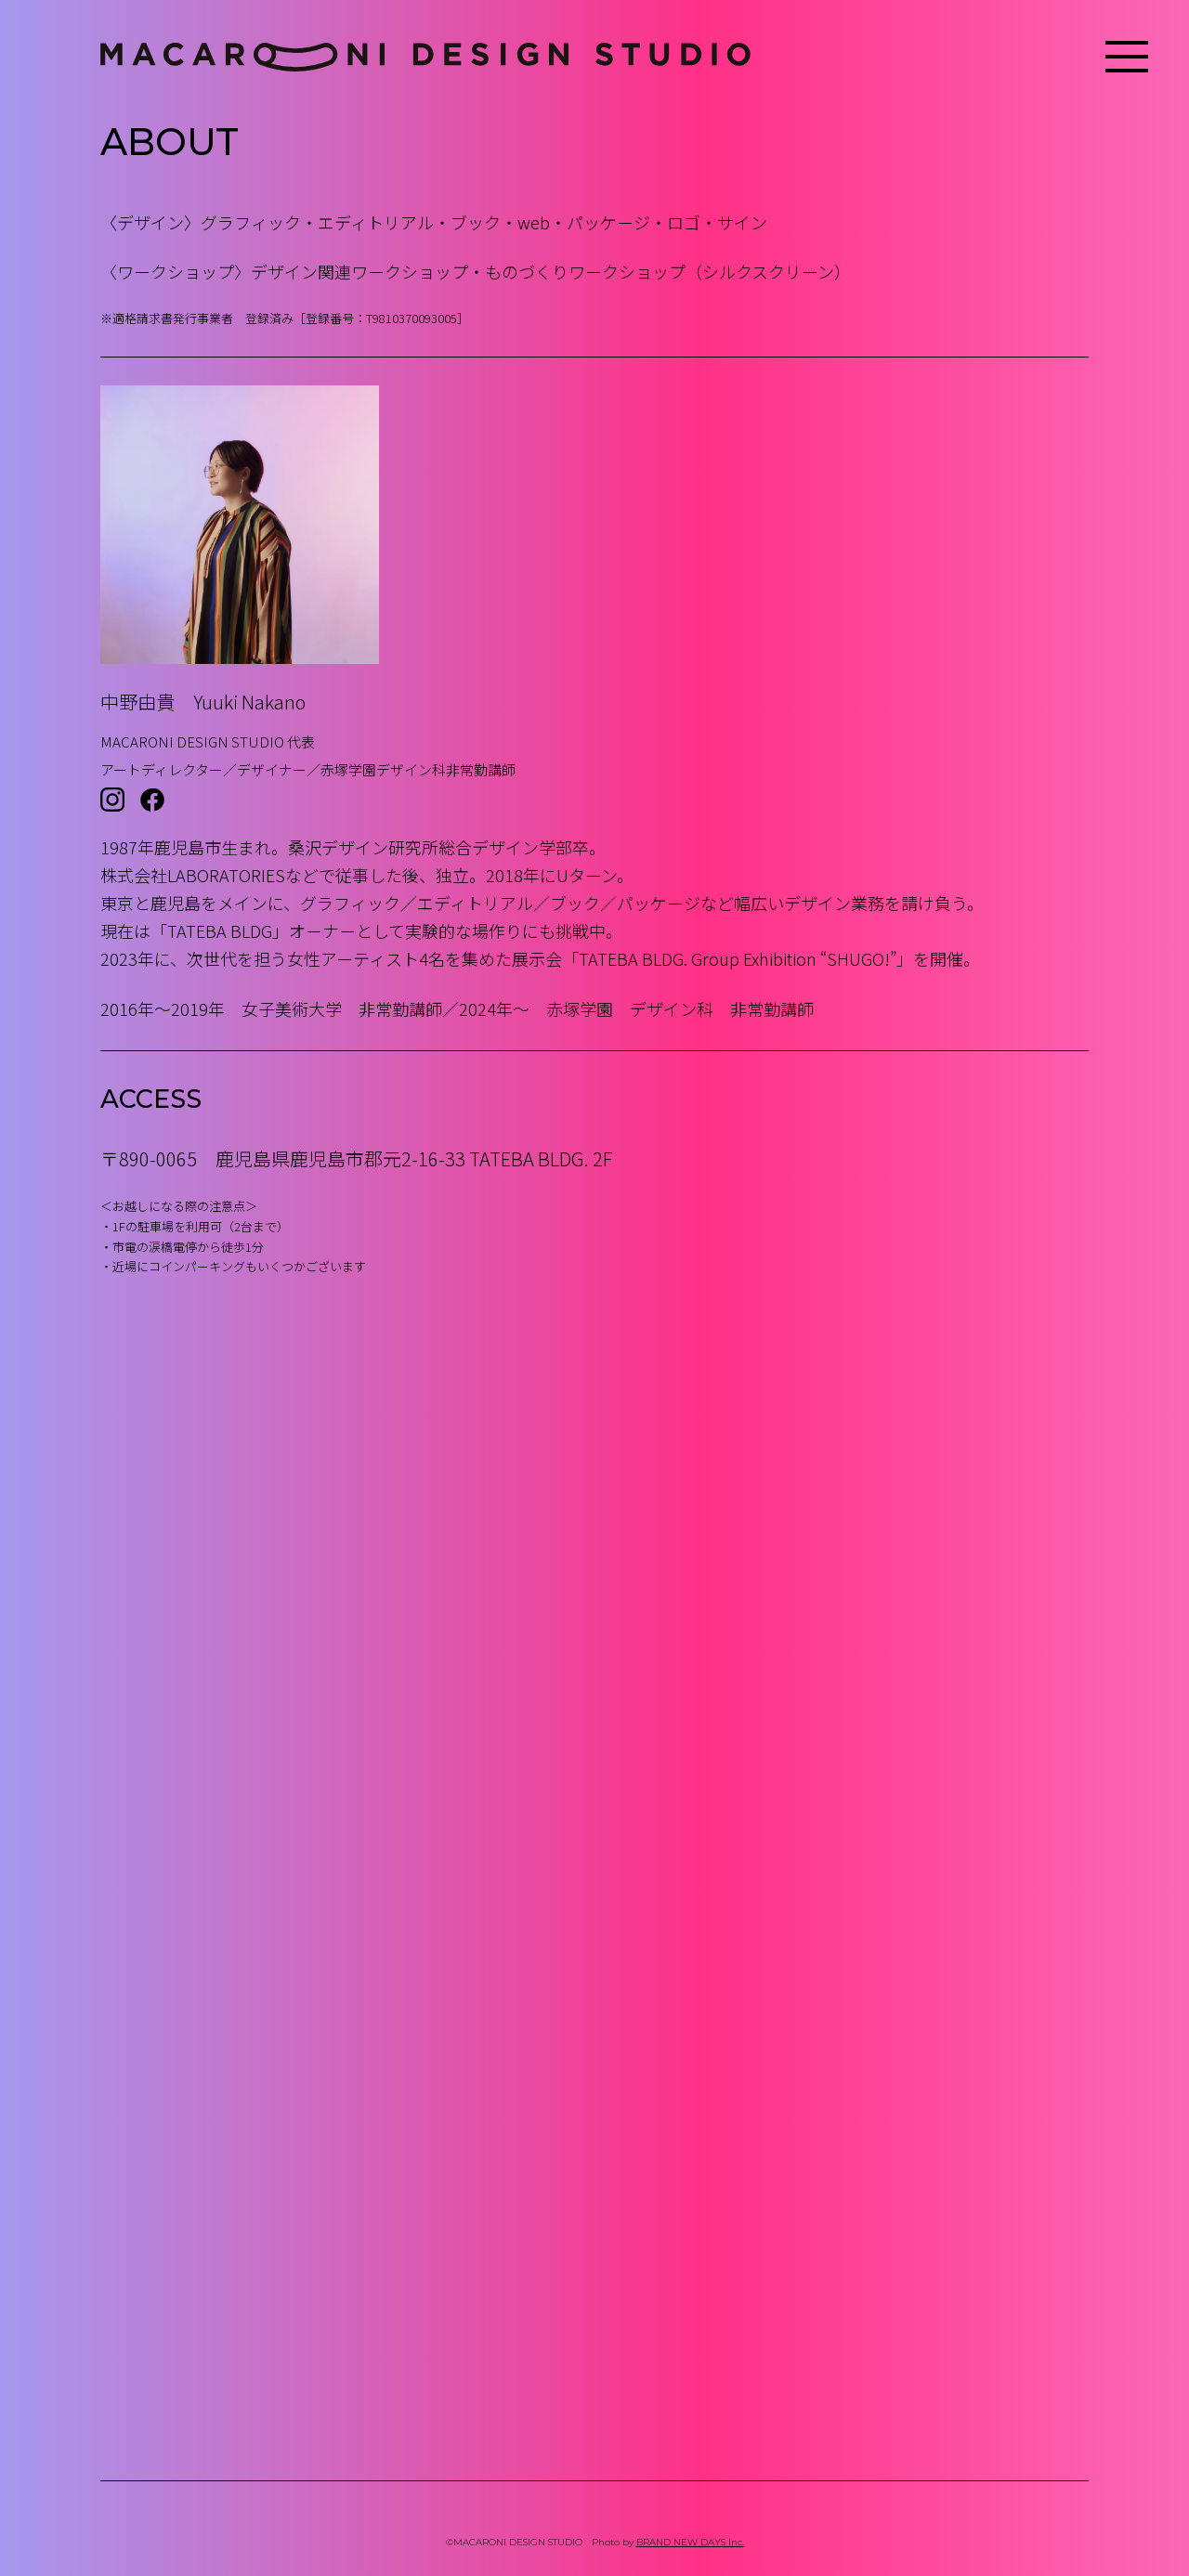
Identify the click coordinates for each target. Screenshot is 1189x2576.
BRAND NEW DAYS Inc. (690, 2542)
